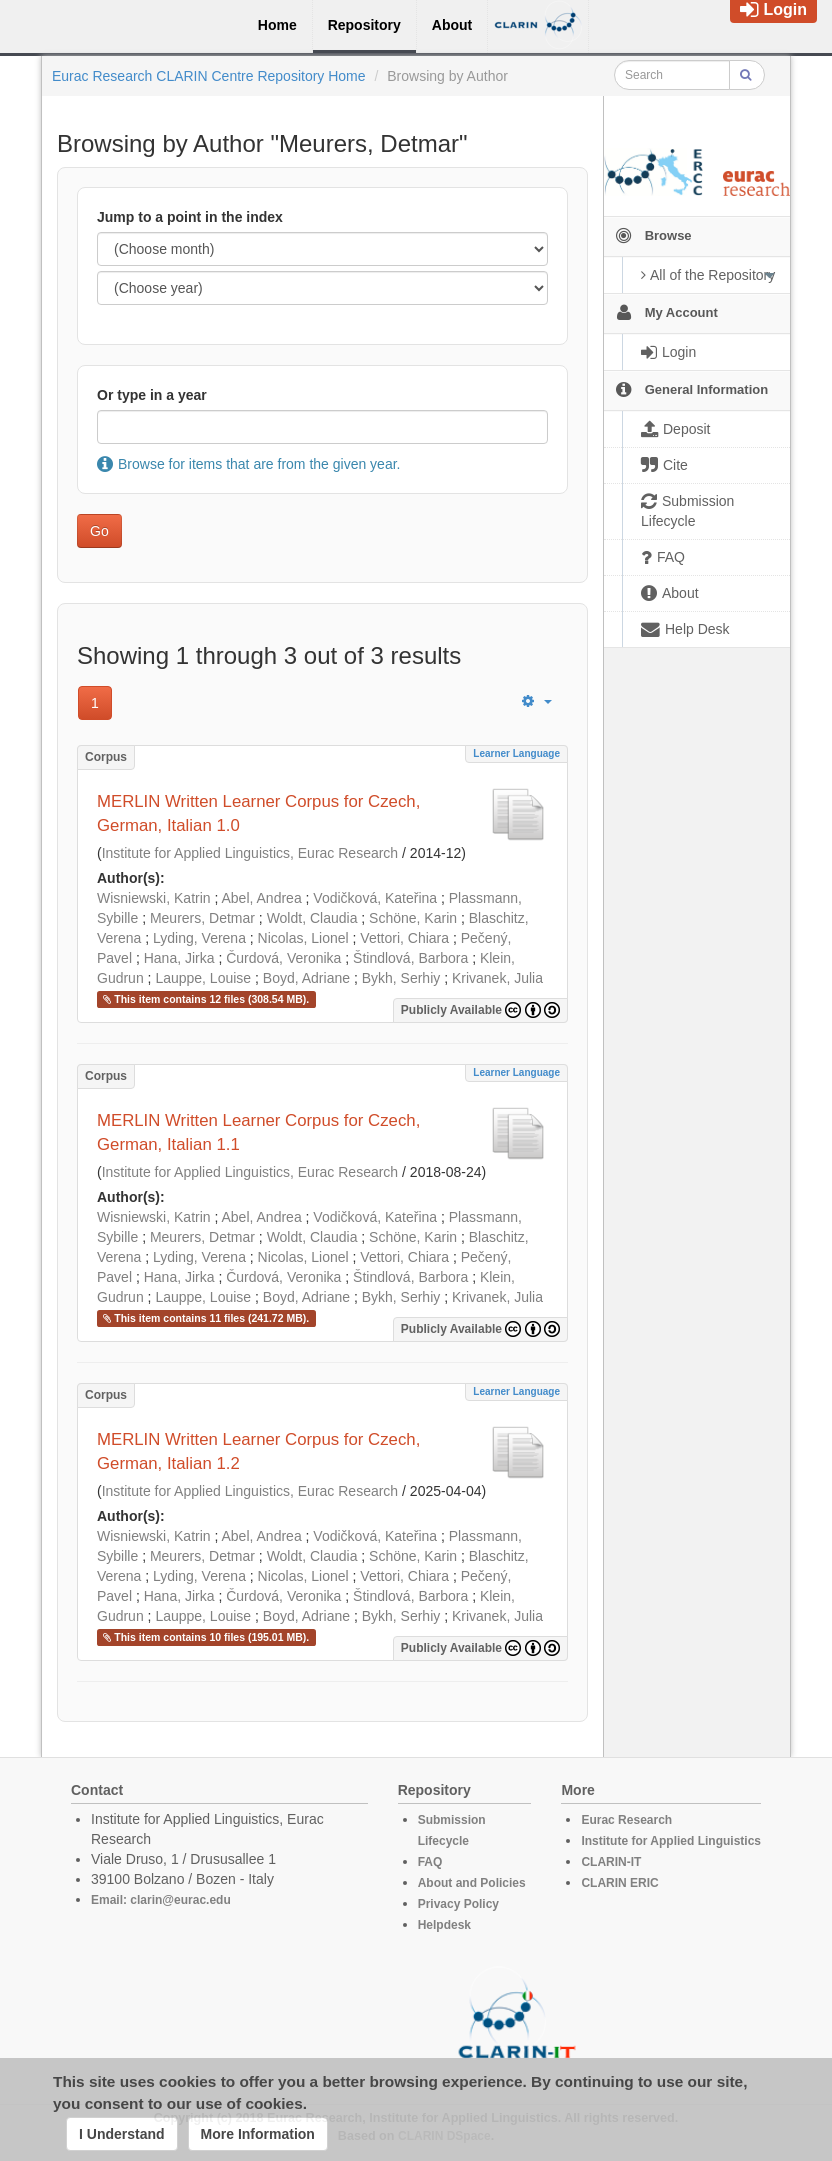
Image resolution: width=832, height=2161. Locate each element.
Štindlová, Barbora (410, 958)
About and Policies (472, 1883)
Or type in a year (152, 395)
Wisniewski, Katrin (154, 898)
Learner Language (516, 753)
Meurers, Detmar (202, 918)
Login (773, 9)
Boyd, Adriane (306, 978)
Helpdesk (444, 1925)
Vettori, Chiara (404, 938)
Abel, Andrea (262, 898)
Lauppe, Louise (203, 978)
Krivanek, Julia (497, 978)
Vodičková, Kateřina (375, 898)
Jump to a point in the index (190, 217)
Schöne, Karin (413, 918)
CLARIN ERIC (619, 1883)
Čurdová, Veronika (283, 958)
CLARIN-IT (611, 1862)
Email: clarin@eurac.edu (161, 1900)
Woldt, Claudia (312, 918)
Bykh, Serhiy (401, 978)
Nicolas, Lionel (303, 938)
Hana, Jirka (179, 958)
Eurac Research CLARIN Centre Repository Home (209, 76)
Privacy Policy (458, 1904)
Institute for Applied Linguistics (671, 1841)
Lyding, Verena (199, 938)
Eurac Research (626, 1820)
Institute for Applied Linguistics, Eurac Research (250, 853)
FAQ (430, 1862)
